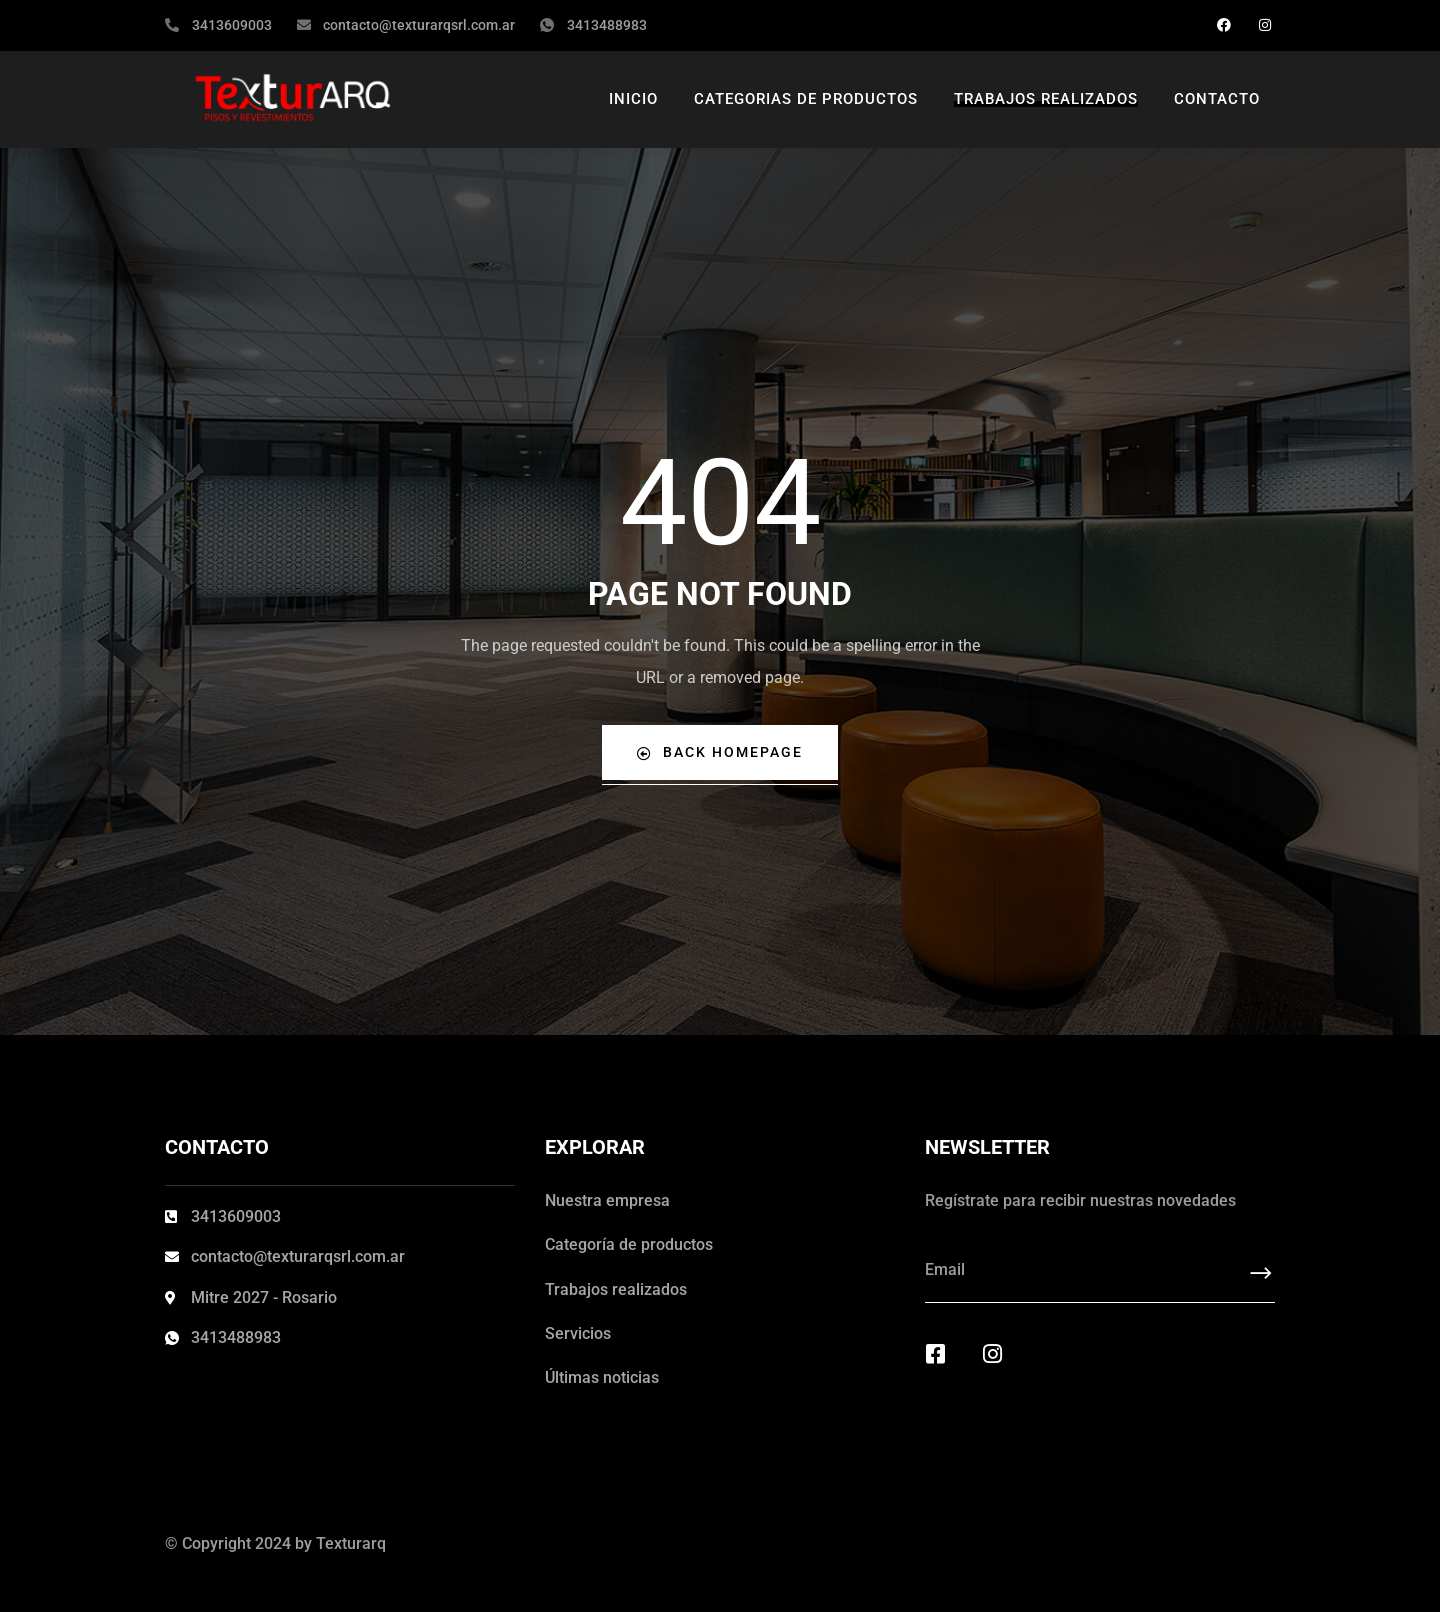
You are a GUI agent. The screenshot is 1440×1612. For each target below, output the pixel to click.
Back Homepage (720, 752)
